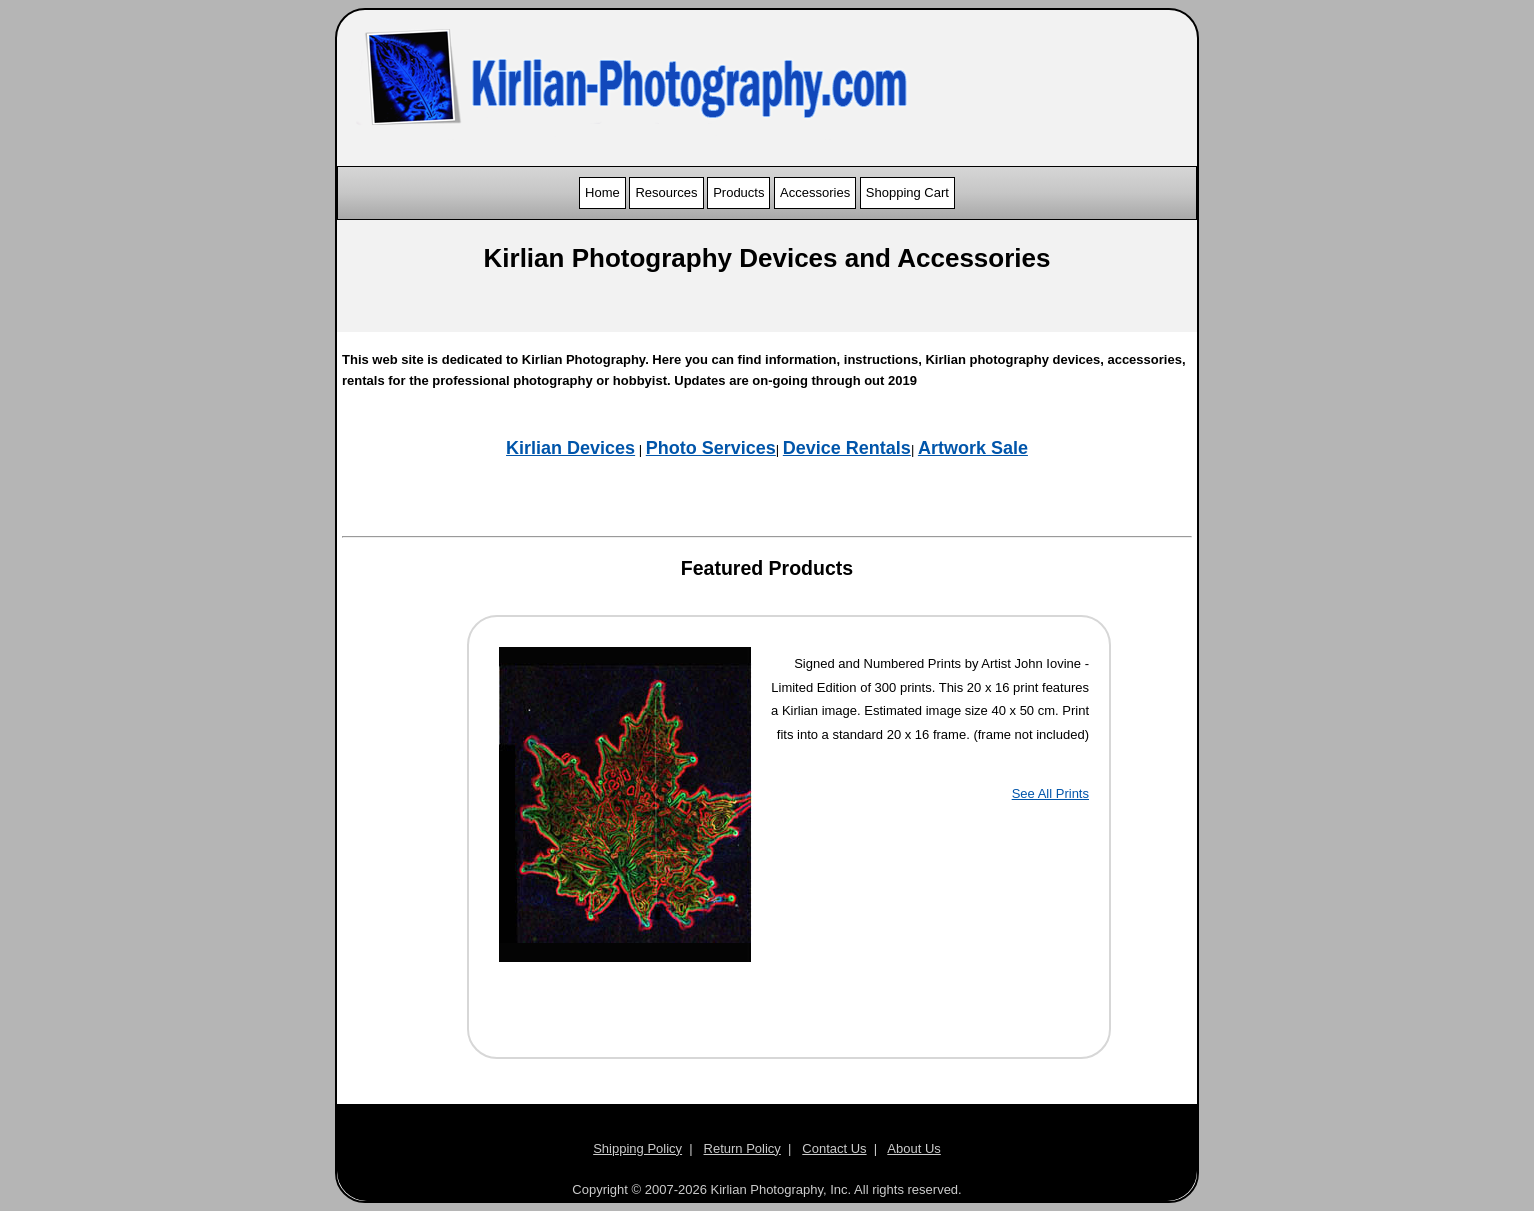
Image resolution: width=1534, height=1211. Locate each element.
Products (738, 192)
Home (602, 192)
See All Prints (1050, 793)
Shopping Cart (907, 192)
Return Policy (742, 1148)
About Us (913, 1148)
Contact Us (834, 1148)
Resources (666, 192)
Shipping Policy (637, 1148)
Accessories (815, 192)
